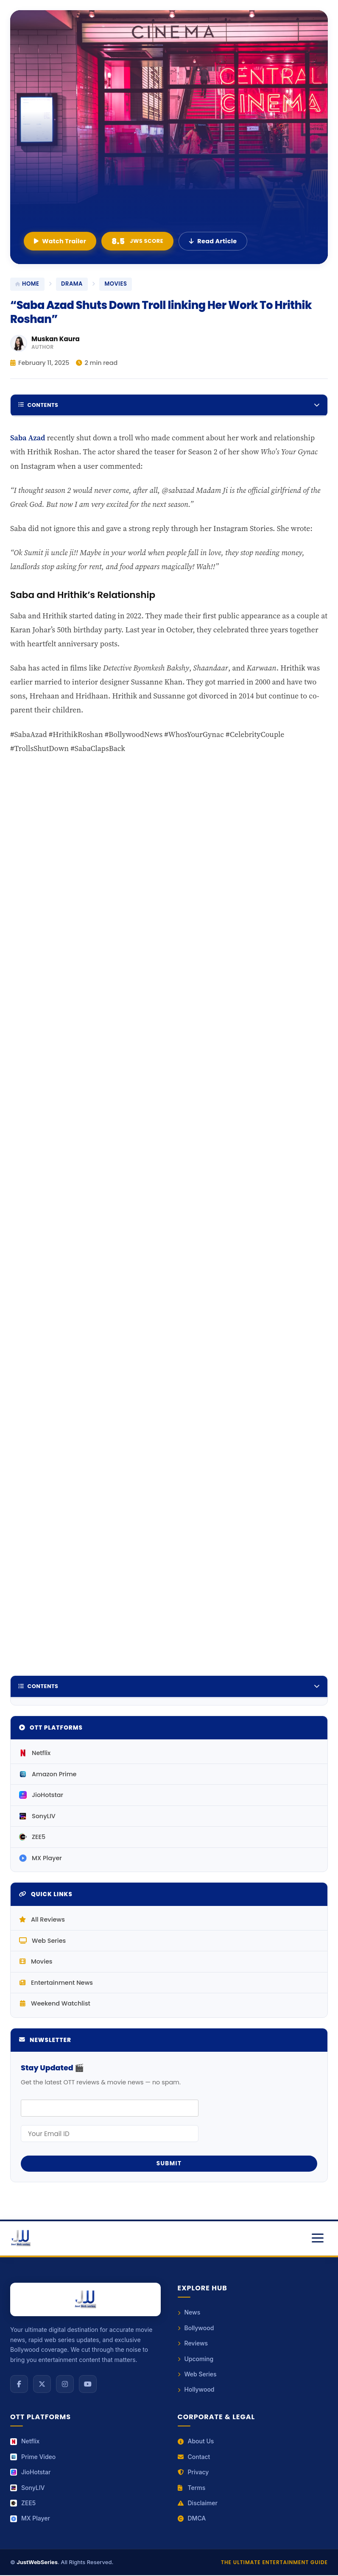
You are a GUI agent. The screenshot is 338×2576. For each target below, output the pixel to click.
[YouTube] (88, 2385)
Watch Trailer (60, 241)
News (189, 2313)
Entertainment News (56, 1983)
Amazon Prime (48, 1775)
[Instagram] (65, 2385)
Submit (169, 2165)
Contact (194, 2457)
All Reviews (42, 1921)
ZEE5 (32, 1838)
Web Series (42, 1941)
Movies (36, 1962)
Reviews (193, 2344)
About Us (196, 2442)
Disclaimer (198, 2503)
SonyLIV (37, 1817)
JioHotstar (41, 1796)
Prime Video (33, 2457)
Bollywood (196, 2328)
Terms (192, 2488)
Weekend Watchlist (54, 2004)
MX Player (40, 1859)
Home (27, 284)
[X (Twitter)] (42, 2385)
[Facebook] (19, 2385)
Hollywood (196, 2390)
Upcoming (196, 2359)
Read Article (213, 241)
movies (115, 284)
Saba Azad (28, 437)
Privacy (193, 2473)
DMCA (192, 2519)
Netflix (34, 1754)
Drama (72, 284)
